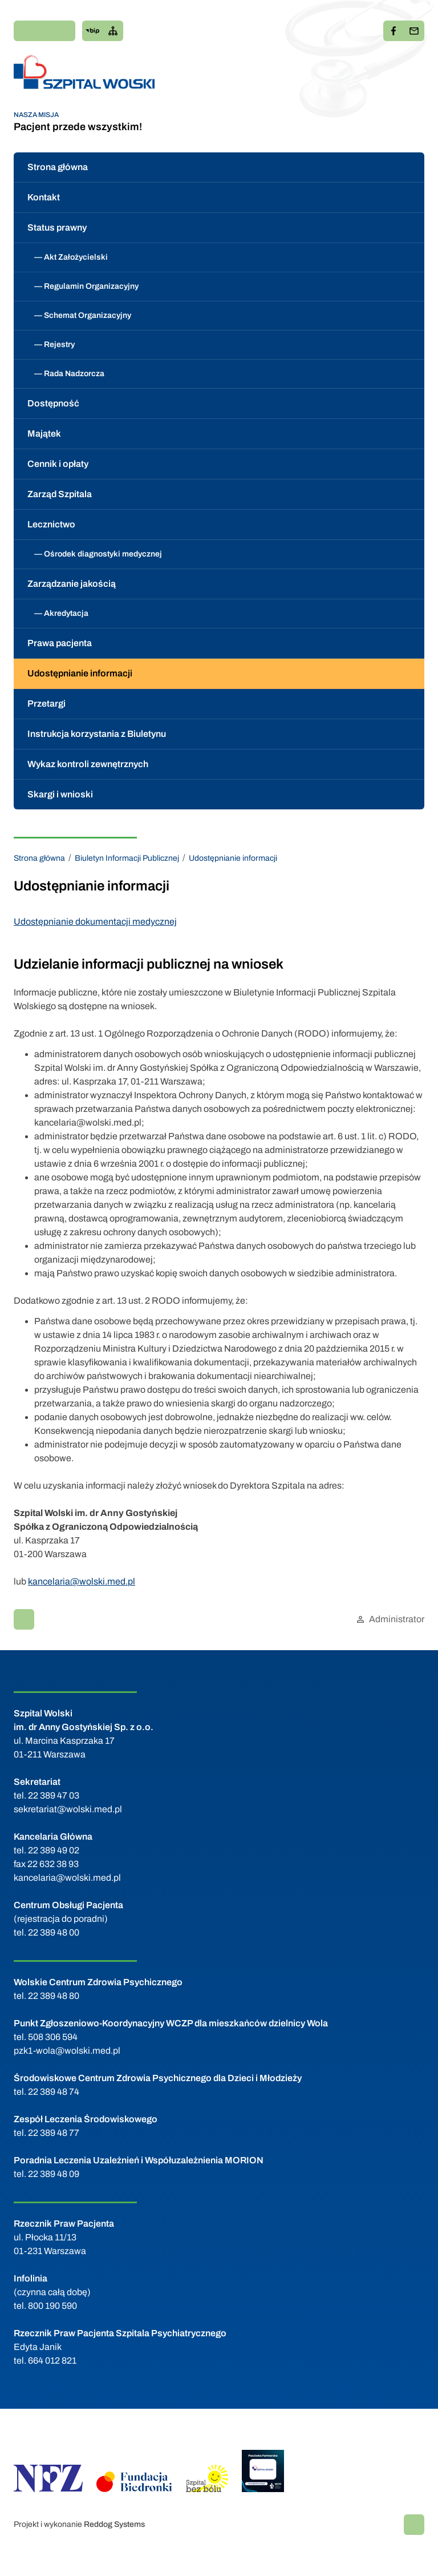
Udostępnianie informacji (79, 673)
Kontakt (43, 197)
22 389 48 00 (53, 1932)
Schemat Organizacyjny (87, 315)
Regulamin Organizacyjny (91, 286)
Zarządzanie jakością (71, 583)
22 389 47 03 (53, 1795)
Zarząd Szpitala (59, 494)
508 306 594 (53, 2037)
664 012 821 (52, 2360)
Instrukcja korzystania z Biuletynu (96, 734)
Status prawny (57, 227)
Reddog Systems (114, 2524)
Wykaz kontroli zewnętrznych (87, 764)
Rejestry (59, 344)
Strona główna (57, 167)
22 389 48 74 (53, 2092)
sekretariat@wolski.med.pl (68, 1809)
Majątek (44, 433)
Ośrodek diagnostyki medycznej (103, 554)
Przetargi (46, 703)
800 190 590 (52, 2306)
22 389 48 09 (53, 2174)
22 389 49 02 (53, 1850)
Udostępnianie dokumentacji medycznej (95, 921)
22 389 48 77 (53, 2133)
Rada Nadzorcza (74, 373)
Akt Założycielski (76, 257)
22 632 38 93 (53, 1864)
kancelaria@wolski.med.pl (81, 1581)
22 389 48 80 (53, 1996)
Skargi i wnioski (60, 794)
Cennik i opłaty (57, 464)
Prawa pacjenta (59, 643)
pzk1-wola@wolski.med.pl (67, 2050)
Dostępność (53, 403)
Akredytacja (66, 613)
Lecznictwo (51, 524)
